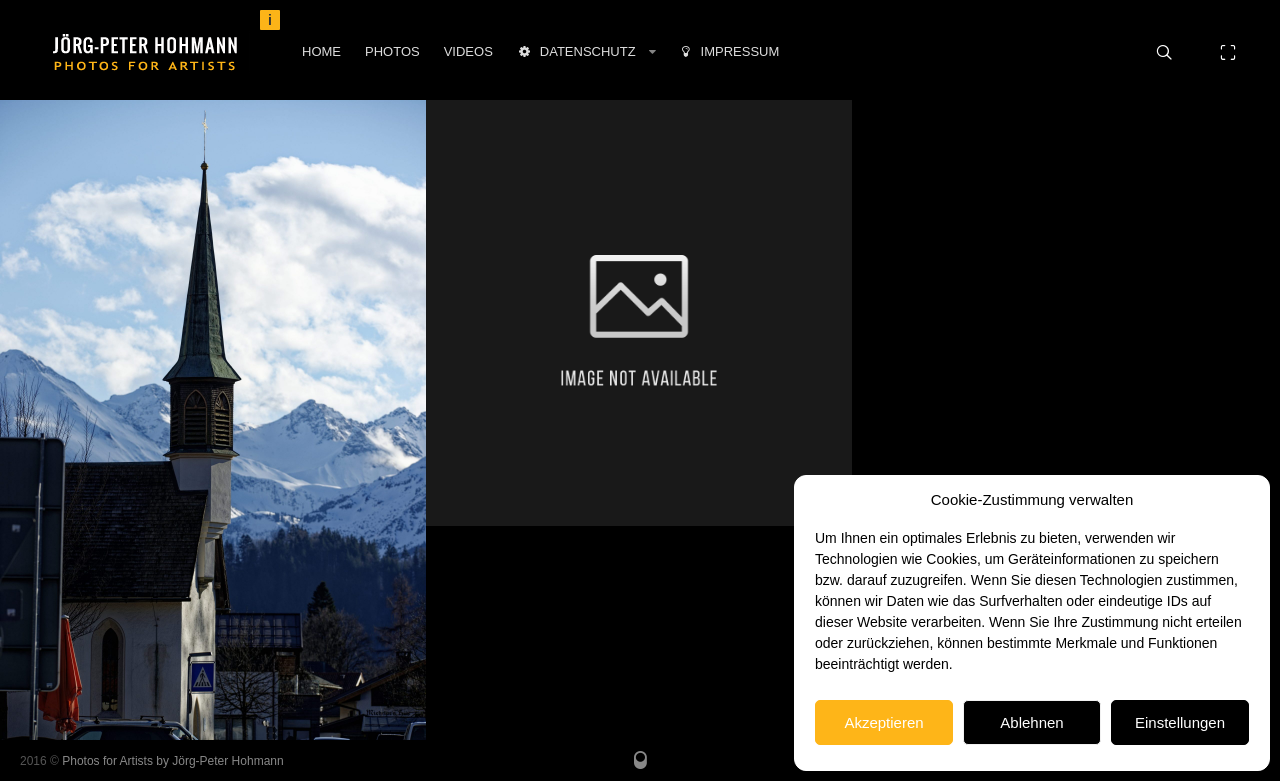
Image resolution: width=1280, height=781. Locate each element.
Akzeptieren (883, 722)
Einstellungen (1180, 722)
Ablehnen (1031, 722)
